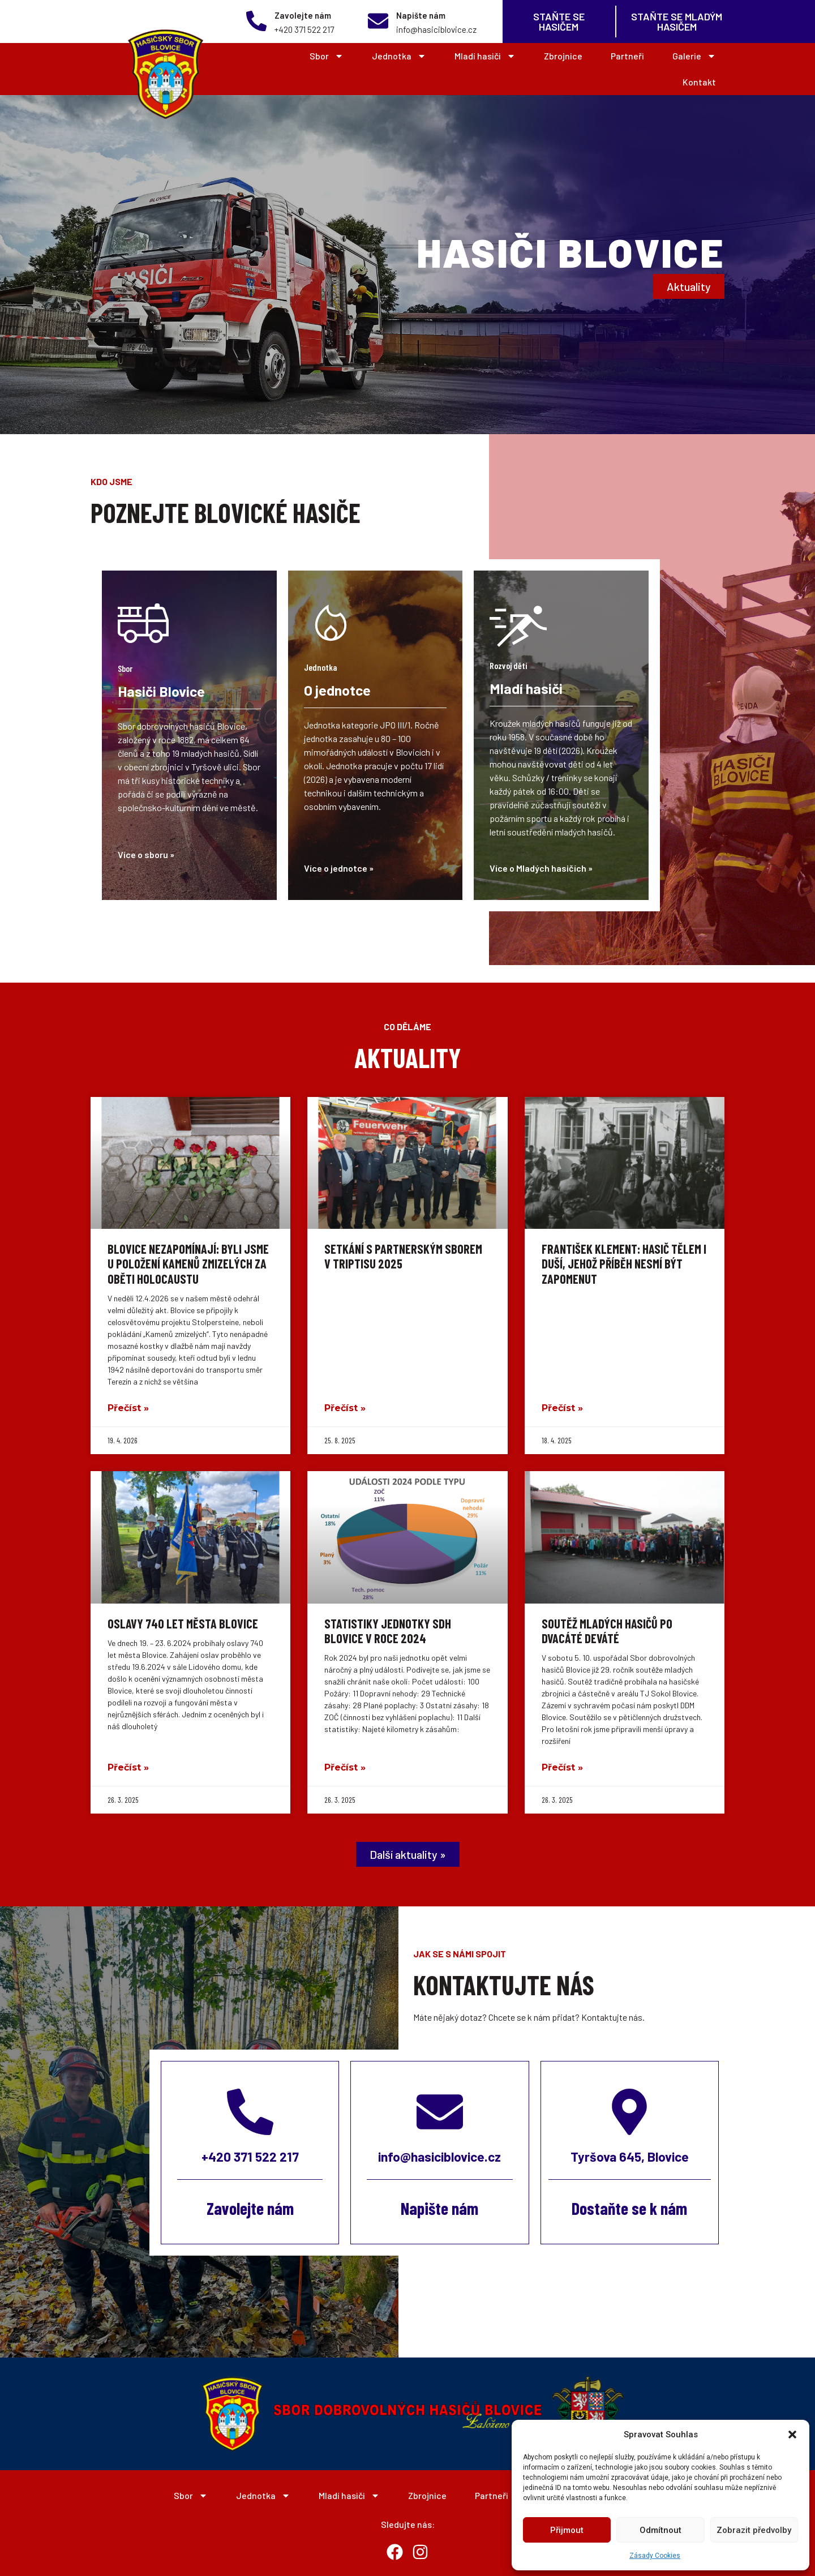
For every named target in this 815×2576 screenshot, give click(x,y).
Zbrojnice (563, 55)
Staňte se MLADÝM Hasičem (676, 21)
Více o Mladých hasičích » (541, 868)
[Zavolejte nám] (256, 21)
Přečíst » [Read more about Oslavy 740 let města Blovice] (128, 1767)
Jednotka (399, 56)
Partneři (627, 55)
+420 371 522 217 (250, 2156)
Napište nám (420, 15)
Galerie (694, 56)
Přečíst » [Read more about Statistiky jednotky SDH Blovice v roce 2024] (345, 1767)
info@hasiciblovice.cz (439, 2156)
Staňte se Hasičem (559, 21)
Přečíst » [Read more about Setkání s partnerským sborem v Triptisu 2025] (345, 1408)
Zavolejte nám (302, 15)
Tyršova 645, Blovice (629, 2156)
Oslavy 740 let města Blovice (183, 1623)
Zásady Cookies (654, 2556)
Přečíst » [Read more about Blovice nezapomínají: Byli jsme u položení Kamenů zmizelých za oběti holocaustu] (128, 1408)
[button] (792, 2434)
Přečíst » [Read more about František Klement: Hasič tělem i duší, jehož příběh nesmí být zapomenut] (562, 1408)
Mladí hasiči (485, 56)
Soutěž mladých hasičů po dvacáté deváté (607, 1630)
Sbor (327, 56)
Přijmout (567, 2530)
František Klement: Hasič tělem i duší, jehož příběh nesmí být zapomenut (624, 1263)
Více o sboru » (146, 854)
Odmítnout (660, 2530)
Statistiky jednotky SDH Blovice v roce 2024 (387, 1630)
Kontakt (699, 81)
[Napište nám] (378, 21)
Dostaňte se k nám (629, 2208)
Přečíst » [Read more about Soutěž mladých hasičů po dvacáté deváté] (562, 1767)
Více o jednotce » (339, 868)
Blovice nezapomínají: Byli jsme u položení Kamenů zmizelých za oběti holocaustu (188, 1263)
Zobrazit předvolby (754, 2530)
